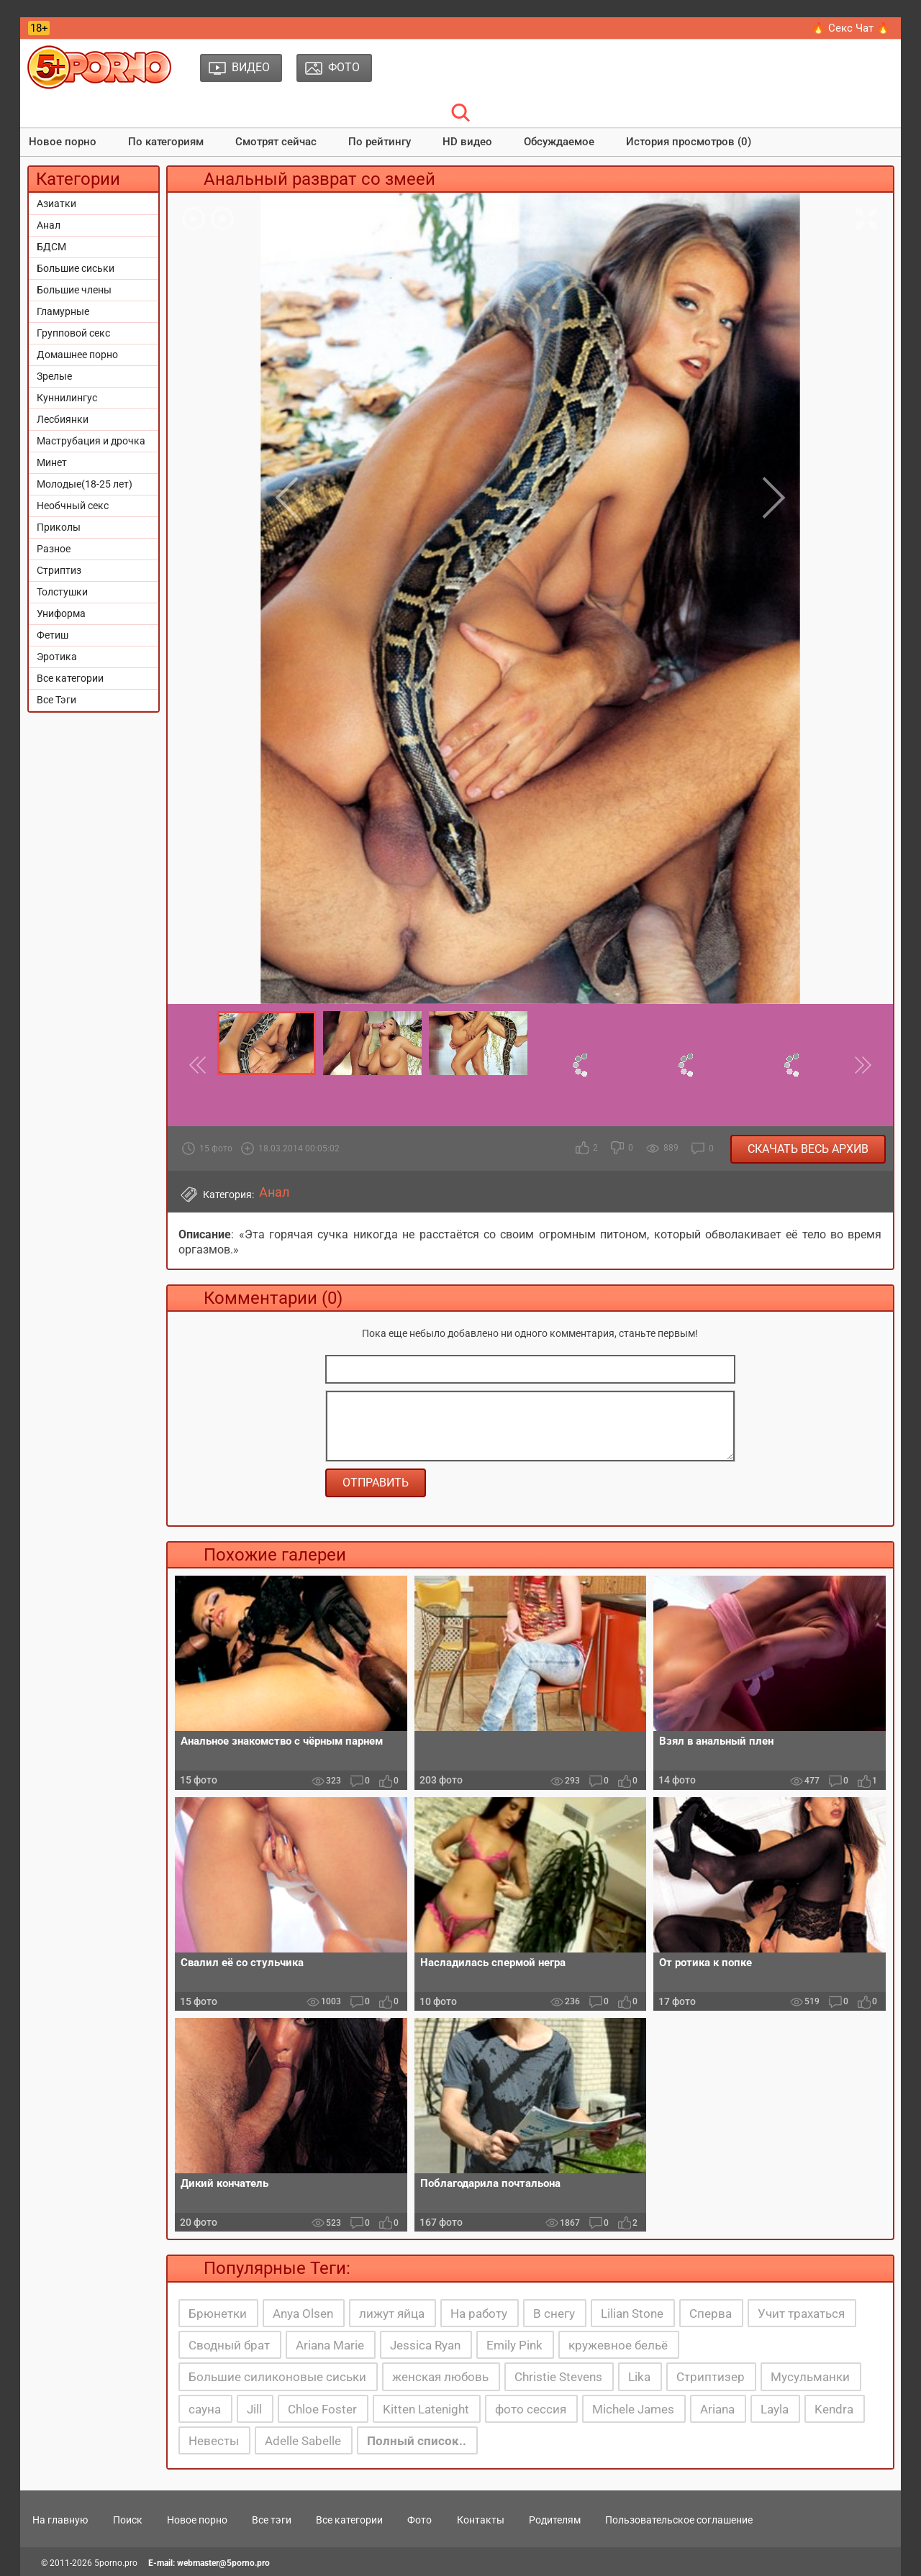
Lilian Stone (632, 2313)
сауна (205, 2409)
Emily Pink (514, 2345)
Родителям (555, 2520)
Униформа (61, 613)
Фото (419, 2520)
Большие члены (74, 290)
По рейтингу (379, 141)
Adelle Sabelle (303, 2441)
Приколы (59, 527)
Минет (52, 462)
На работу (478, 2313)
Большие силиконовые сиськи (277, 2377)
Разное (54, 548)
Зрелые (54, 376)
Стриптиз (59, 570)
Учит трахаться (801, 2313)
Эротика (57, 656)
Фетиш (52, 635)
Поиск (127, 2520)
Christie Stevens (558, 2377)
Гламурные (63, 311)
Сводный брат (229, 2345)
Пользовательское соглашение (679, 2520)
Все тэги (271, 2520)
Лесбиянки (63, 419)
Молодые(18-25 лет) (84, 484)
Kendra (834, 2409)
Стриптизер (710, 2377)
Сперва (710, 2313)
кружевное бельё (618, 2345)
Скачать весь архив (808, 1149)
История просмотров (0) (688, 141)
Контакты (480, 2520)
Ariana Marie (330, 2345)
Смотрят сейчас (276, 141)
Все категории (70, 678)
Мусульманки (810, 2377)
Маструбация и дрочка (91, 441)
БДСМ (51, 246)
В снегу (554, 2313)
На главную (60, 2520)
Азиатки (56, 203)
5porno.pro (115, 2563)
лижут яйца (392, 2313)
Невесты (214, 2441)
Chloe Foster (322, 2409)
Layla (775, 2409)
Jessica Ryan (425, 2345)
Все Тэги (56, 699)
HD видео (467, 141)
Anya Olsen (303, 2313)
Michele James (633, 2409)
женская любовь (440, 2377)
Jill (254, 2409)
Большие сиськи (75, 268)
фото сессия (530, 2409)
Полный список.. (416, 2441)
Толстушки (62, 592)
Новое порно (62, 141)
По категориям (166, 141)
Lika (639, 2377)
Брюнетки (218, 2313)
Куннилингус (67, 397)
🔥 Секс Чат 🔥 (851, 28)
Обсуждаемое (559, 141)
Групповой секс (73, 333)
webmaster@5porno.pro (223, 2563)
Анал (48, 225)
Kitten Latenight (426, 2409)
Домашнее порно (77, 354)
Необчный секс (73, 505)
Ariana (717, 2409)
